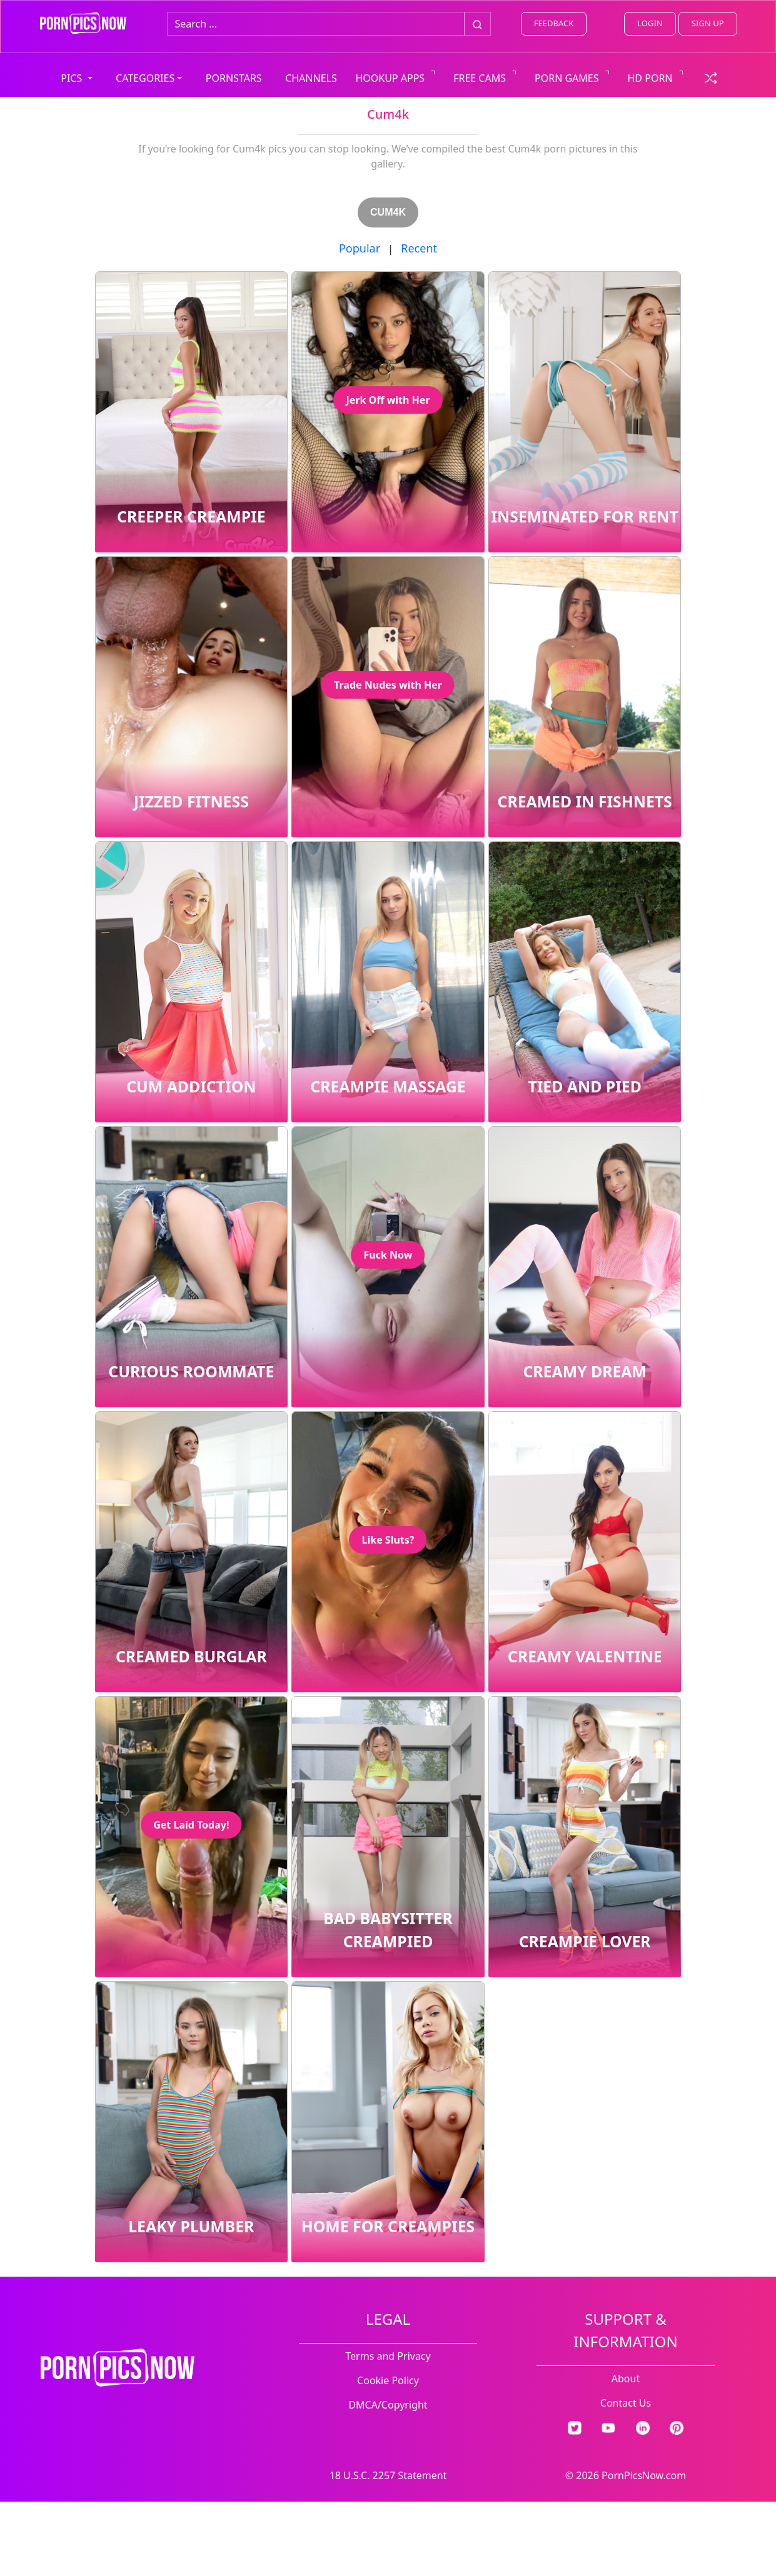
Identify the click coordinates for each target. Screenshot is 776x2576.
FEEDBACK (553, 23)
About (626, 2378)
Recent (419, 248)
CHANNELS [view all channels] (311, 78)
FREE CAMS (479, 78)
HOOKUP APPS (390, 78)
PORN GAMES (567, 78)
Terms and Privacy (387, 2356)
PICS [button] (72, 78)
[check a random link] (711, 76)
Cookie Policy (388, 2380)
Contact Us (625, 2403)
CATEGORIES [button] (145, 78)
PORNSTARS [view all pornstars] (234, 78)
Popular (359, 248)
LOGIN (649, 23)
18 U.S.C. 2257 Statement (388, 2475)
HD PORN (650, 78)
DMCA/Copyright (387, 2405)
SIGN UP (708, 23)
